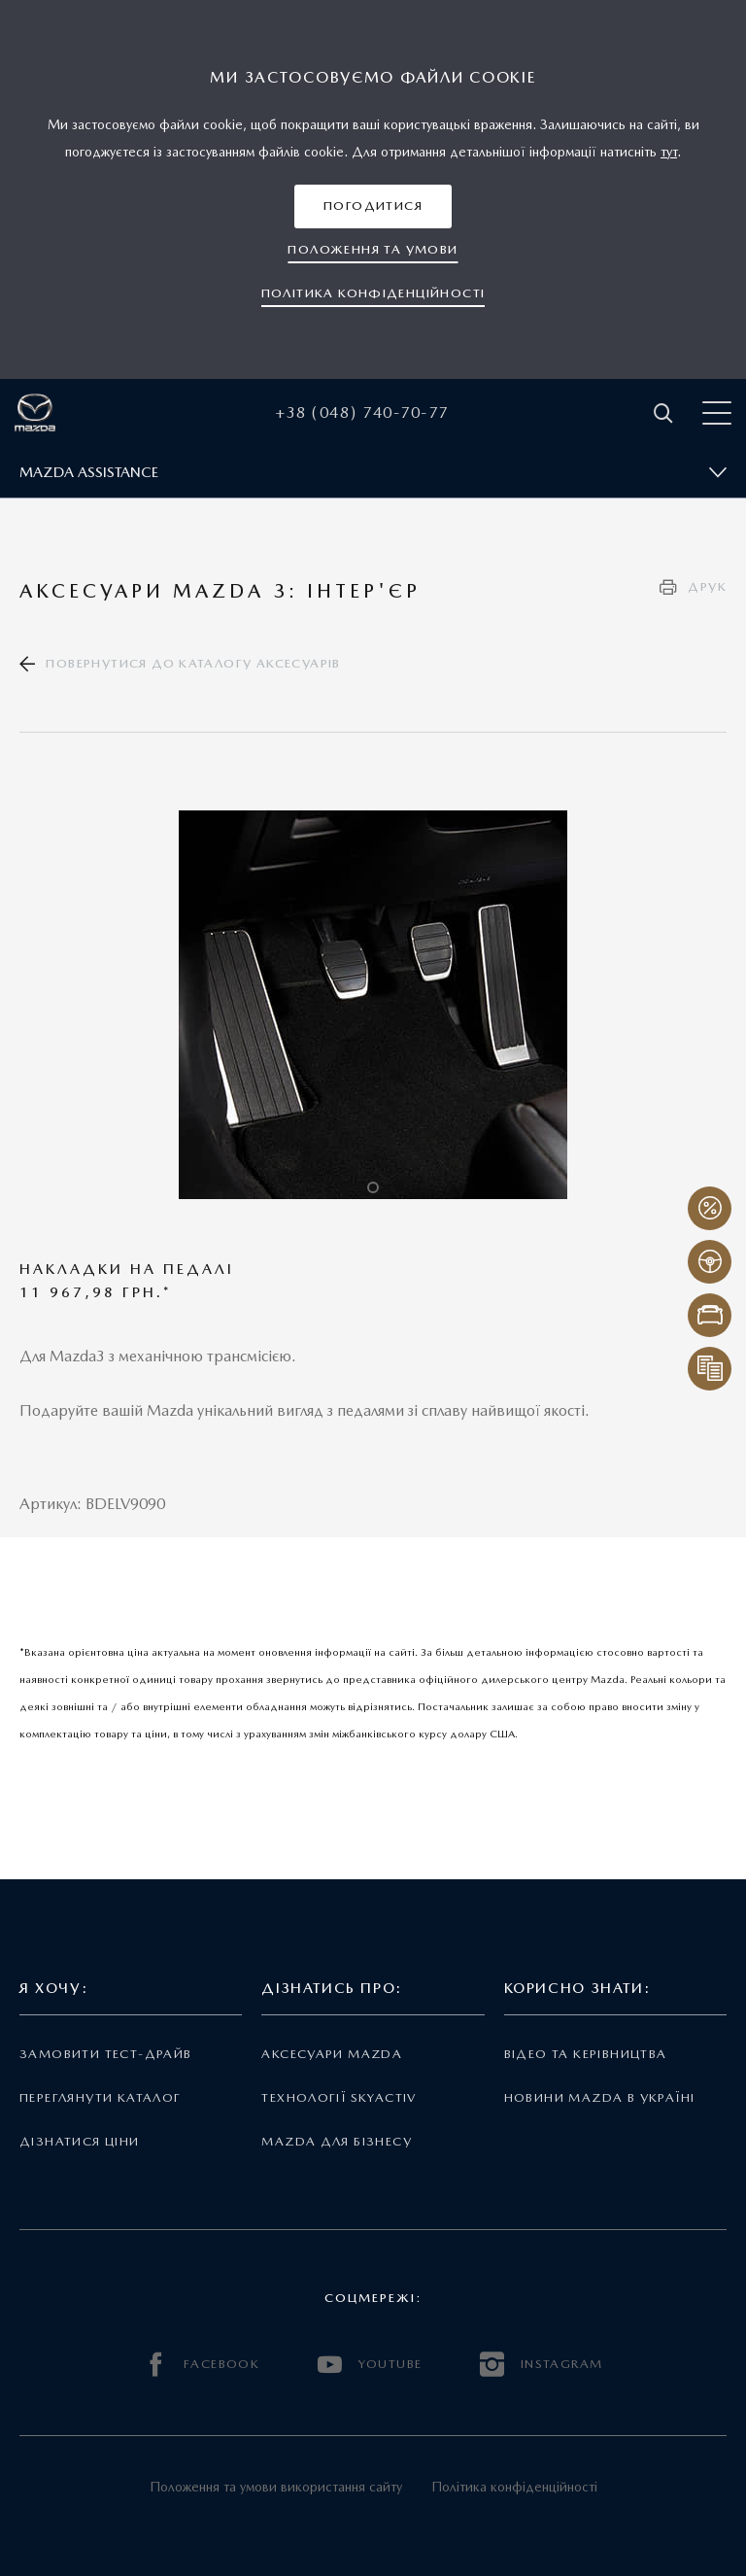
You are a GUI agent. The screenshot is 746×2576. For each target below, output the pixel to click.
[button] (373, 206)
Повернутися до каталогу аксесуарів (193, 663)
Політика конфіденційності (514, 2486)
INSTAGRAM (541, 2365)
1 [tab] (373, 1187)
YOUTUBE (370, 2365)
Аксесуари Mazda (331, 2053)
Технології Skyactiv (338, 2097)
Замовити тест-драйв (105, 2053)
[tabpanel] (373, 1004)
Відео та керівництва (585, 2053)
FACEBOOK (202, 2365)
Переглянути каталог (100, 2097)
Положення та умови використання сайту (276, 2486)
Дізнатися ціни (79, 2141)
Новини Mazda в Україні (599, 2097)
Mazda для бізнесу (336, 2141)
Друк (707, 586)
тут (669, 151)
